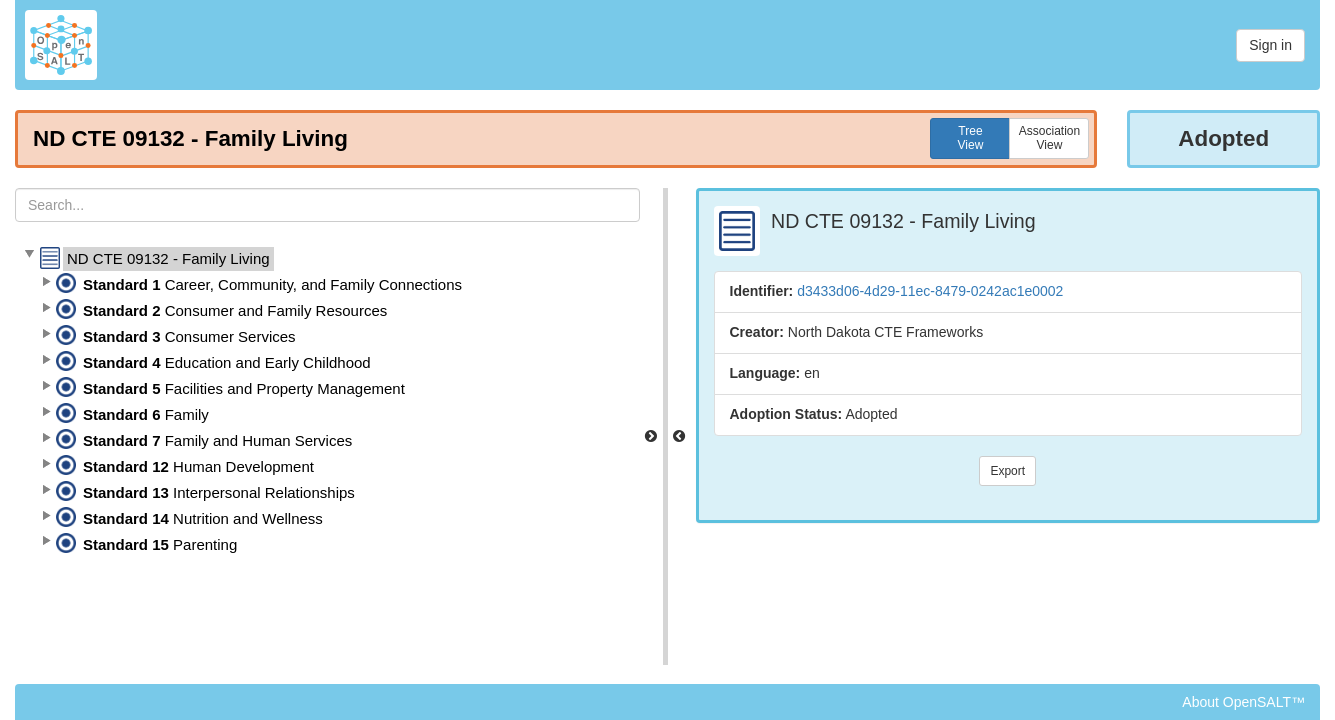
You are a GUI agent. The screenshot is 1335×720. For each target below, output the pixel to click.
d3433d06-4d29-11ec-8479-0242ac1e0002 (930, 291)
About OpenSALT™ (1243, 702)
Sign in (1270, 45)
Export (1007, 471)
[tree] (327, 402)
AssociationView (1049, 138)
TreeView (971, 138)
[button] (29, 255)
